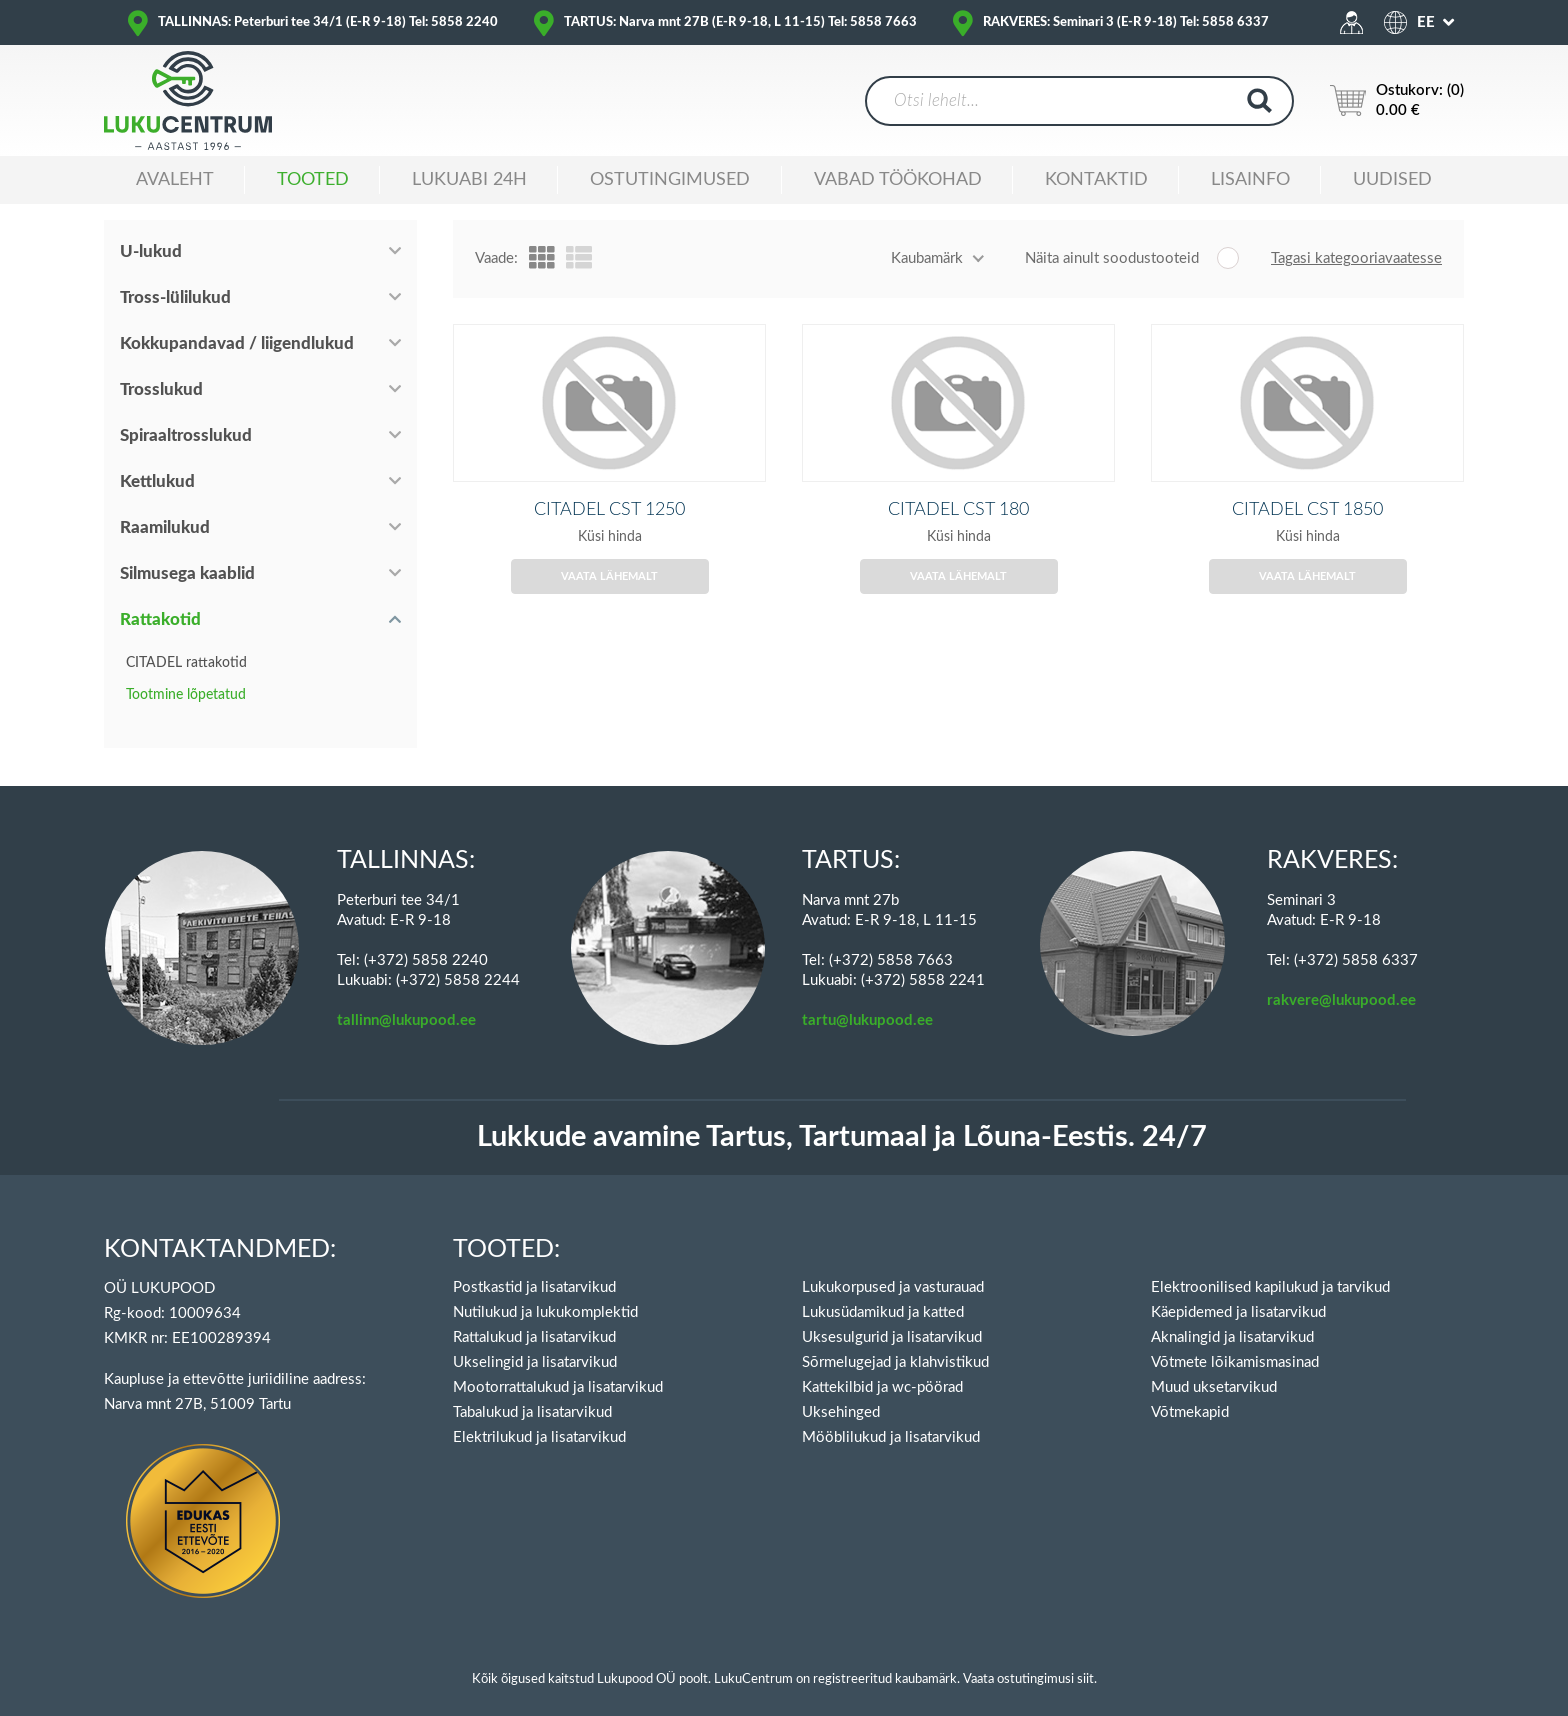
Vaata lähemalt (609, 606)
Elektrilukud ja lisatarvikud (539, 1415)
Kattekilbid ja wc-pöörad (882, 1365)
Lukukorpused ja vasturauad (893, 1265)
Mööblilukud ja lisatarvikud (891, 1415)
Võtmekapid (1190, 1390)
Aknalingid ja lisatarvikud (1232, 1315)
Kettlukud (157, 481)
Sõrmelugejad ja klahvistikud (895, 1340)
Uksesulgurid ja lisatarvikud (892, 1315)
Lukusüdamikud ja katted (883, 1290)
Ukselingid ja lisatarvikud (535, 1340)
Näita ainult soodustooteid (1112, 258)
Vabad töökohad (898, 180)
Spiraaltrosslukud (186, 435)
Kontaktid (1096, 180)
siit (1085, 1657)
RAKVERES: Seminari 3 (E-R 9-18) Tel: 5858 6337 (1126, 22)
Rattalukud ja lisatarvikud (534, 1315)
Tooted (313, 180)
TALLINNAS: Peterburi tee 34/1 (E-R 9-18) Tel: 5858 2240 (328, 22)
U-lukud (151, 251)
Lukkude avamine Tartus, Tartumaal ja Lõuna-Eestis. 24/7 (842, 1115)
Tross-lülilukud (175, 297)
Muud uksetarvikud (1214, 1365)
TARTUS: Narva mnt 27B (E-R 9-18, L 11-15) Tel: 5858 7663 (740, 22)
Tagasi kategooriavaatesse (1356, 258)
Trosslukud (161, 389)
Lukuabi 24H (469, 180)
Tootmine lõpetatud (186, 695)
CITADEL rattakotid (186, 663)
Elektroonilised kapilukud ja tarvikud (1270, 1265)
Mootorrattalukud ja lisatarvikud (558, 1365)
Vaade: (496, 258)
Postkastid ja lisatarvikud (534, 1265)
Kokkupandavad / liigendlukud (237, 343)
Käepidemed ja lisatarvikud (1238, 1290)
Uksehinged (841, 1390)
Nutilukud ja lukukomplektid (545, 1290)
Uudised (1392, 180)
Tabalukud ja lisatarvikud (532, 1390)
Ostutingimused (670, 180)
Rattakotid (160, 619)
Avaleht (175, 180)
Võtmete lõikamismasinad (1235, 1340)
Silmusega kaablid (187, 573)
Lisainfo (1250, 180)
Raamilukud (165, 527)
